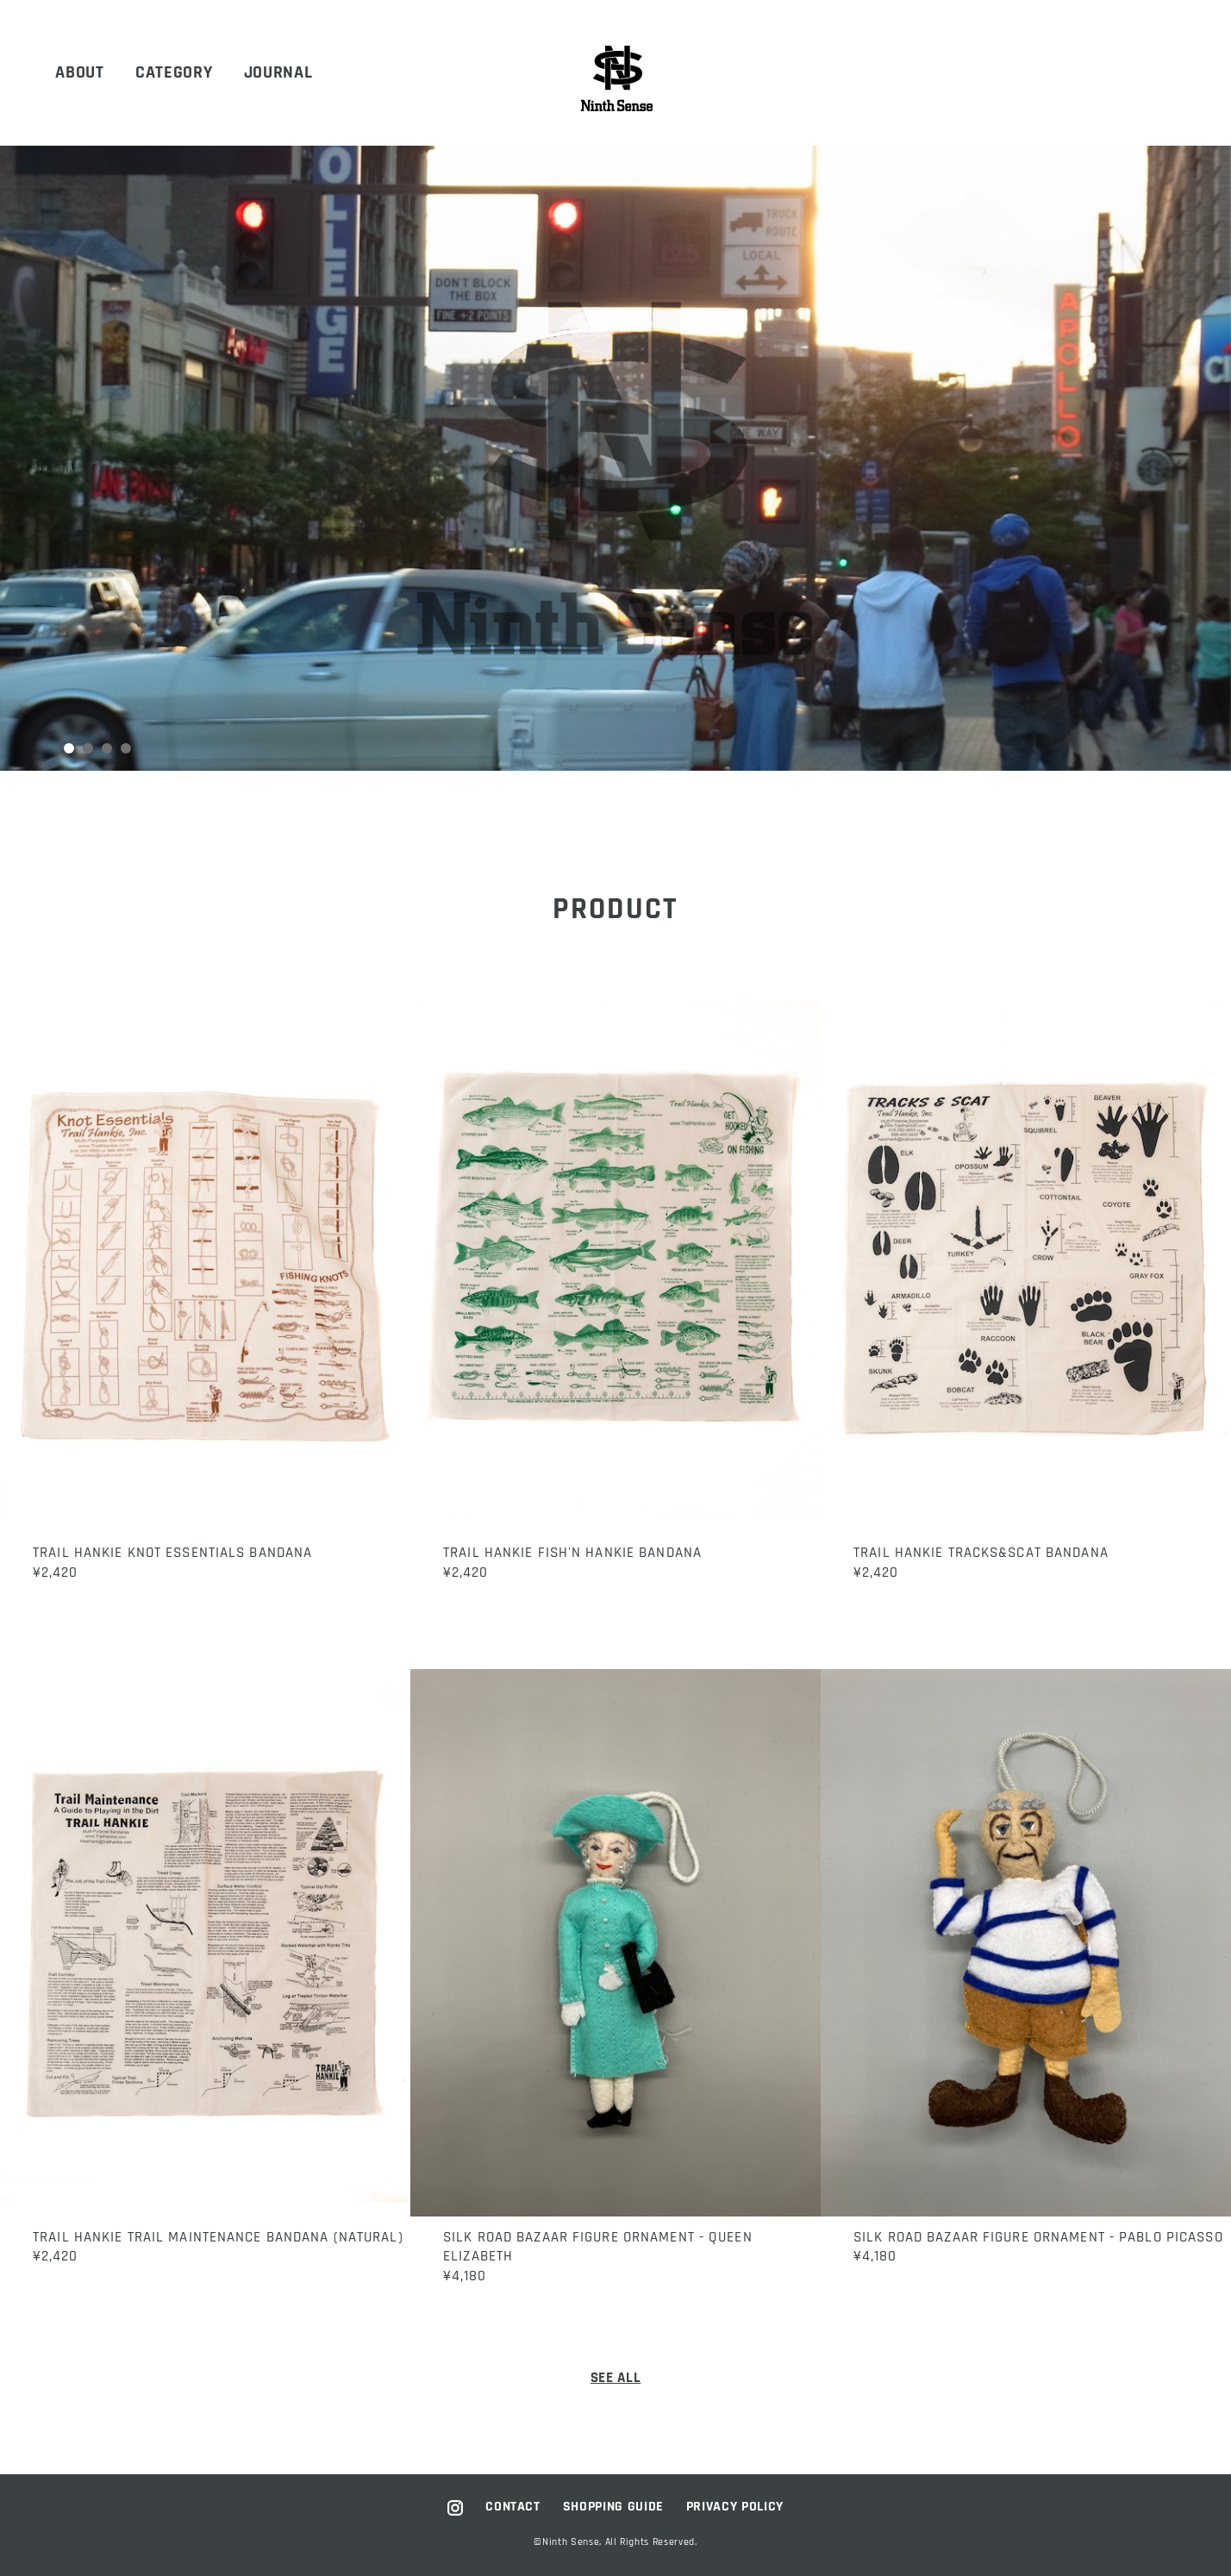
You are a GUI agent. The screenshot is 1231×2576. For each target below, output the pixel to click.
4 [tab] (128, 748)
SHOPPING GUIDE (613, 2507)
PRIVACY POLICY (735, 2507)
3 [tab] (109, 748)
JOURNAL (278, 73)
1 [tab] (70, 748)
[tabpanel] (615, 458)
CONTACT (513, 2507)
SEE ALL (616, 2378)
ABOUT (79, 73)
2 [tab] (90, 748)
